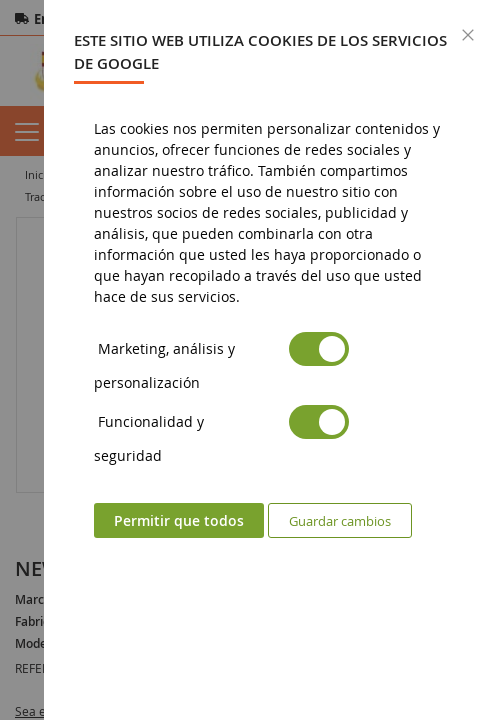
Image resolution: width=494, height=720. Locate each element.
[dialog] (269, 360)
